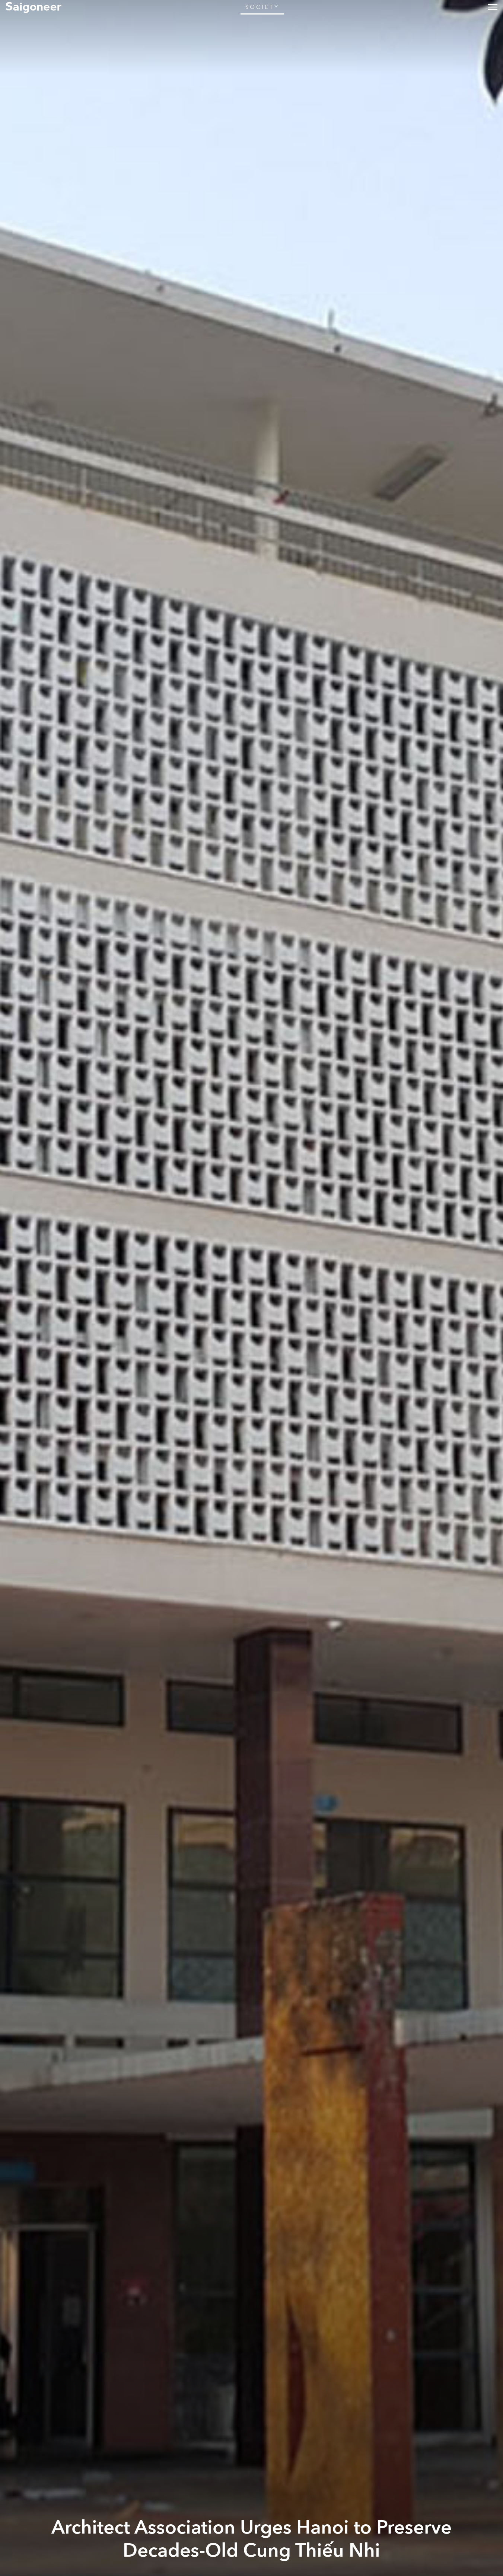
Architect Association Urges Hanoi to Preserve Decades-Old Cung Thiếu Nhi (251, 2539)
